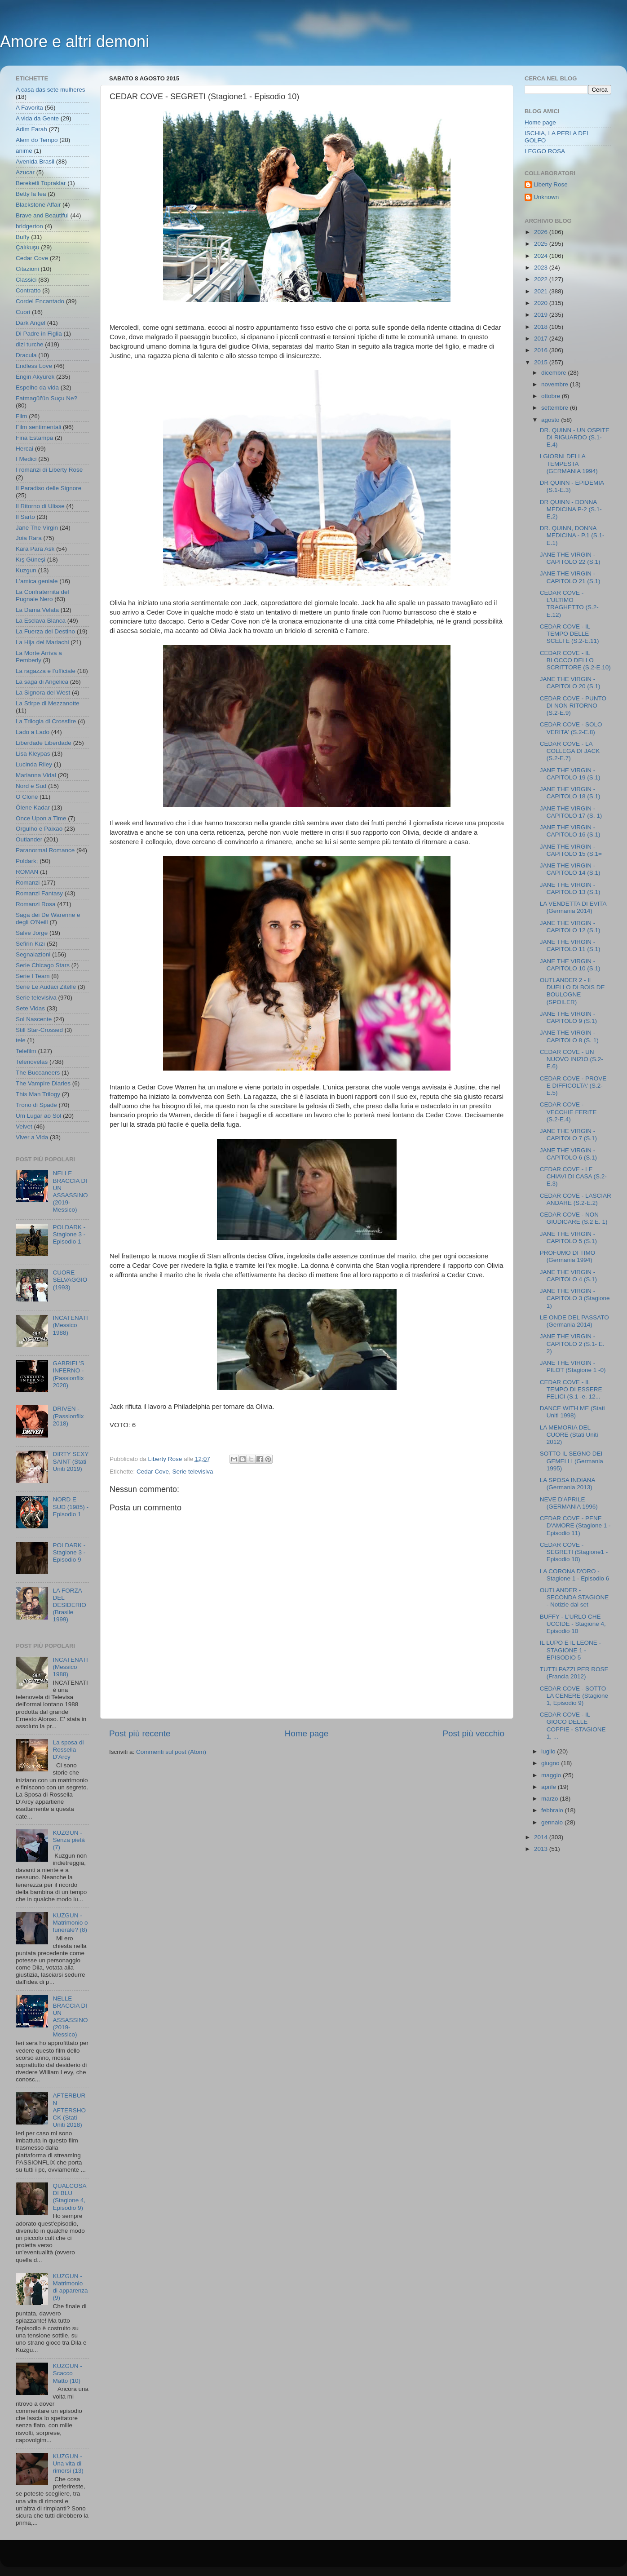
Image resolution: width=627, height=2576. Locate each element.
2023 (541, 267)
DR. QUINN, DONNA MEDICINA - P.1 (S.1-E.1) (572, 535)
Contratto (28, 290)
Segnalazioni (33, 954)
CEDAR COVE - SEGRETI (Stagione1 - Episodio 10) (574, 1551)
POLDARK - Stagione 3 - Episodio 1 (69, 1234)
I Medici (26, 459)
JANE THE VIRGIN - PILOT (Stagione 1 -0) (573, 1366)
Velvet (24, 1126)
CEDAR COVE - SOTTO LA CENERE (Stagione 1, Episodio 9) (574, 1695)
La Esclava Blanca (41, 620)
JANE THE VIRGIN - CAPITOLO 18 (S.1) (570, 793)
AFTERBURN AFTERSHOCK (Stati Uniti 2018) (69, 2110)
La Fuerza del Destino (45, 631)
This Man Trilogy (38, 1094)
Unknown (546, 197)
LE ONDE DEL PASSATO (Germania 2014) (574, 1321)
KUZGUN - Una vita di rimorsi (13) (68, 2463)
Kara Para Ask (35, 548)
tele (21, 1040)
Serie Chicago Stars (43, 965)
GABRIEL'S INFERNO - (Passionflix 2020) (68, 1374)
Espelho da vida (37, 387)
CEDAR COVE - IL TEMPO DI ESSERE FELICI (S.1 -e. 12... (571, 1389)
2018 (541, 326)
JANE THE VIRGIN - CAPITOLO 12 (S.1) (570, 927)
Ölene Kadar (33, 807)
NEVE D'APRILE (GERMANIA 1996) (569, 1503)
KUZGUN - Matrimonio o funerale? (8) (70, 1922)
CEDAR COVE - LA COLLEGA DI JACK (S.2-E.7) (570, 750)
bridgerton (29, 226)
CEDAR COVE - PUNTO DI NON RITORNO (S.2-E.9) (573, 705)
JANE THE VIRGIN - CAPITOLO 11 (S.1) (570, 945)
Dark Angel (30, 322)
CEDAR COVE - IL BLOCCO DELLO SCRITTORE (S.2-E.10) (575, 660)
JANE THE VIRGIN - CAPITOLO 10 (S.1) (570, 965)
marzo (550, 1798)
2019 (541, 314)
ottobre (551, 396)
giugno (551, 1763)
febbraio (553, 1810)
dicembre (554, 372)
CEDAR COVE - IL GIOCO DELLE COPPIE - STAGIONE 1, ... (573, 1725)
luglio (549, 1751)
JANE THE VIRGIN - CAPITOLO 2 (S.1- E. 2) (572, 1343)
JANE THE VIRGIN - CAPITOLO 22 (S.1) (570, 558)
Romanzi (28, 882)
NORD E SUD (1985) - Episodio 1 (70, 1506)
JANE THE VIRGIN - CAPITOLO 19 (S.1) (570, 774)
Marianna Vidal (36, 775)
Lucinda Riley (34, 764)
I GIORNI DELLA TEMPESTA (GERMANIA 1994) (569, 463)
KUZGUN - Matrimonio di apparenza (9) (70, 2287)
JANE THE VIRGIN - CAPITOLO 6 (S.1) (568, 1154)
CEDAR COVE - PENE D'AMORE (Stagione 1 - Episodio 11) (575, 1525)
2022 (541, 279)
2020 (541, 303)
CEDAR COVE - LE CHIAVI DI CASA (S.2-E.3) (573, 1176)
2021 (541, 291)
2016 (541, 350)
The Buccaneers (38, 1072)
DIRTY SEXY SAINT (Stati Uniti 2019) (70, 1461)
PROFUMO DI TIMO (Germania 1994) (568, 1256)
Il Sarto (25, 516)
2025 (541, 243)
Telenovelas (32, 1061)
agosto (551, 419)
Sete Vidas (30, 1008)
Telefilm (26, 1051)
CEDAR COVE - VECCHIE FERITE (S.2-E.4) (568, 1111)
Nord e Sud (31, 786)
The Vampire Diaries (43, 1083)
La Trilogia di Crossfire (46, 721)
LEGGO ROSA (545, 151)
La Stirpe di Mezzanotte (47, 703)
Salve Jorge (32, 932)
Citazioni (27, 269)
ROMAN (27, 871)
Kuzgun (26, 570)
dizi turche (30, 344)
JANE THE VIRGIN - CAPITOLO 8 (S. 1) (569, 1036)
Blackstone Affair (38, 204)
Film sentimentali (38, 427)
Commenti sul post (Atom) (171, 1751)
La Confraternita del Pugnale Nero (42, 595)
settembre (555, 407)
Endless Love (34, 366)
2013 (541, 1849)
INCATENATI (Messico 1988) (70, 1325)
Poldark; (27, 861)
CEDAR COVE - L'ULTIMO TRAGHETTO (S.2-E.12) (569, 603)
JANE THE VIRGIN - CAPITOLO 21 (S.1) (570, 577)
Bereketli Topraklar (41, 183)
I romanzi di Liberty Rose (49, 469)
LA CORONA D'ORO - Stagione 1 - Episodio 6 (574, 1575)
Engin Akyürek (35, 376)
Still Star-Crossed (39, 1030)
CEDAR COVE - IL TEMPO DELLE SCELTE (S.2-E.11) (569, 633)
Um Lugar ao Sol (38, 1115)
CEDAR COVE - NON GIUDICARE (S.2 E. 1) (574, 1218)
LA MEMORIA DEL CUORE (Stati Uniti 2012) (569, 1434)
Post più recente (140, 1733)
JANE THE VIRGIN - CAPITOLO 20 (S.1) (570, 683)
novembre (555, 384)
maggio (552, 1775)
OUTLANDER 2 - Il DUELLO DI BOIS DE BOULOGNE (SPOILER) (572, 991)
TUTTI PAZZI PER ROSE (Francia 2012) (574, 1673)
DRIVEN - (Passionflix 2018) (68, 1415)
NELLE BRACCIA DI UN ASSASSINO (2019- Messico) (70, 1191)
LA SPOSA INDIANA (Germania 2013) (567, 1484)
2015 (541, 362)
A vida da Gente (37, 118)
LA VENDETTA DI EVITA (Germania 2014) (573, 907)
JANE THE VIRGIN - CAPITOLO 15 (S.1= (571, 850)
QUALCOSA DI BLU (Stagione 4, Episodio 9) (69, 2196)
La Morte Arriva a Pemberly (39, 657)
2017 (541, 338)
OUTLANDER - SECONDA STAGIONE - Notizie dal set (574, 1597)
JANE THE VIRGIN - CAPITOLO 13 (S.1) (570, 888)
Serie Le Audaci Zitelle (46, 986)
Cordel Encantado (40, 301)
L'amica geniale (36, 581)
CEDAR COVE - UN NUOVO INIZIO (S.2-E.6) (571, 1059)
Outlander (29, 839)
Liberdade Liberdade (43, 742)
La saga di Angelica (42, 681)
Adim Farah (31, 129)
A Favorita (29, 107)
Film (21, 416)
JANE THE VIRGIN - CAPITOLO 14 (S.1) (570, 869)
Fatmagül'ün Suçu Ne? (46, 398)
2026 (541, 232)
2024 (541, 255)
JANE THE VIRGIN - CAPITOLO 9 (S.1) (568, 1017)
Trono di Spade (36, 1105)
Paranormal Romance (45, 850)
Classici (26, 279)
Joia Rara (29, 538)
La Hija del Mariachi (42, 642)
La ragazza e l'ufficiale (45, 671)
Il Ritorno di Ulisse (40, 506)
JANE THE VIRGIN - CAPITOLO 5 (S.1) (568, 1237)
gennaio (553, 1822)
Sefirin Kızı (30, 943)
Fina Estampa (34, 437)
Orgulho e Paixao (39, 828)
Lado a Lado (32, 732)
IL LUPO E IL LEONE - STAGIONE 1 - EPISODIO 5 (570, 1649)
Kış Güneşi (30, 559)
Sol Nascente (34, 1019)
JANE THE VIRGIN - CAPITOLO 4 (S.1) (568, 1276)
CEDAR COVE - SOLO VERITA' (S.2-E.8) (571, 728)
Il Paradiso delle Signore (48, 488)
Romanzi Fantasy (39, 893)
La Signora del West (43, 692)
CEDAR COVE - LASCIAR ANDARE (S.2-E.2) (575, 1199)
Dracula (26, 355)
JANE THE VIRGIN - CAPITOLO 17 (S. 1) (571, 812)
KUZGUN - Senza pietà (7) (68, 1839)
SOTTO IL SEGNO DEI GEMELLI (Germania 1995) (571, 1460)
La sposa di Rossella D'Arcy (68, 1749)
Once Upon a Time (41, 818)
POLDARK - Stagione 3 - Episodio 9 (69, 1552)
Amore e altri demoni (74, 41)
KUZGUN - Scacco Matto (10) (67, 2373)
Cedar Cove (153, 1471)
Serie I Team (33, 976)
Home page (307, 1733)
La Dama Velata (37, 609)
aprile (549, 1787)
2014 (541, 1837)
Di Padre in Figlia (39, 333)
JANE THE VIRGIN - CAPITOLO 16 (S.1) (570, 831)
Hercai (24, 448)
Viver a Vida (32, 1137)
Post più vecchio (473, 1733)
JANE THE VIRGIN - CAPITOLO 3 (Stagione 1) (575, 1298)
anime (24, 150)
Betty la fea (31, 193)
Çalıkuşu (28, 247)
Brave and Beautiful (42, 215)
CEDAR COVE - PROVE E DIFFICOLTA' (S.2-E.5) (573, 1085)
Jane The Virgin (37, 527)
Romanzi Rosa (36, 904)
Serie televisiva (192, 1471)
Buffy (23, 237)
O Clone (27, 796)
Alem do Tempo (37, 140)
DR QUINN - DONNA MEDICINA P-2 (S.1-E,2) (571, 509)
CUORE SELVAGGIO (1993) (70, 1279)
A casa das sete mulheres (50, 89)
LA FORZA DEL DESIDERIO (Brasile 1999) (69, 1605)
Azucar (25, 172)
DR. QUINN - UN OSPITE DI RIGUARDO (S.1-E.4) (574, 437)
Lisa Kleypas (33, 753)
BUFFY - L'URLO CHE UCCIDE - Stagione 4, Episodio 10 (573, 1623)
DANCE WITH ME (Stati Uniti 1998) (572, 1412)
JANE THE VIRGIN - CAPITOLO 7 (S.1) (568, 1135)
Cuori (23, 312)
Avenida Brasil (35, 161)
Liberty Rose (551, 184)
